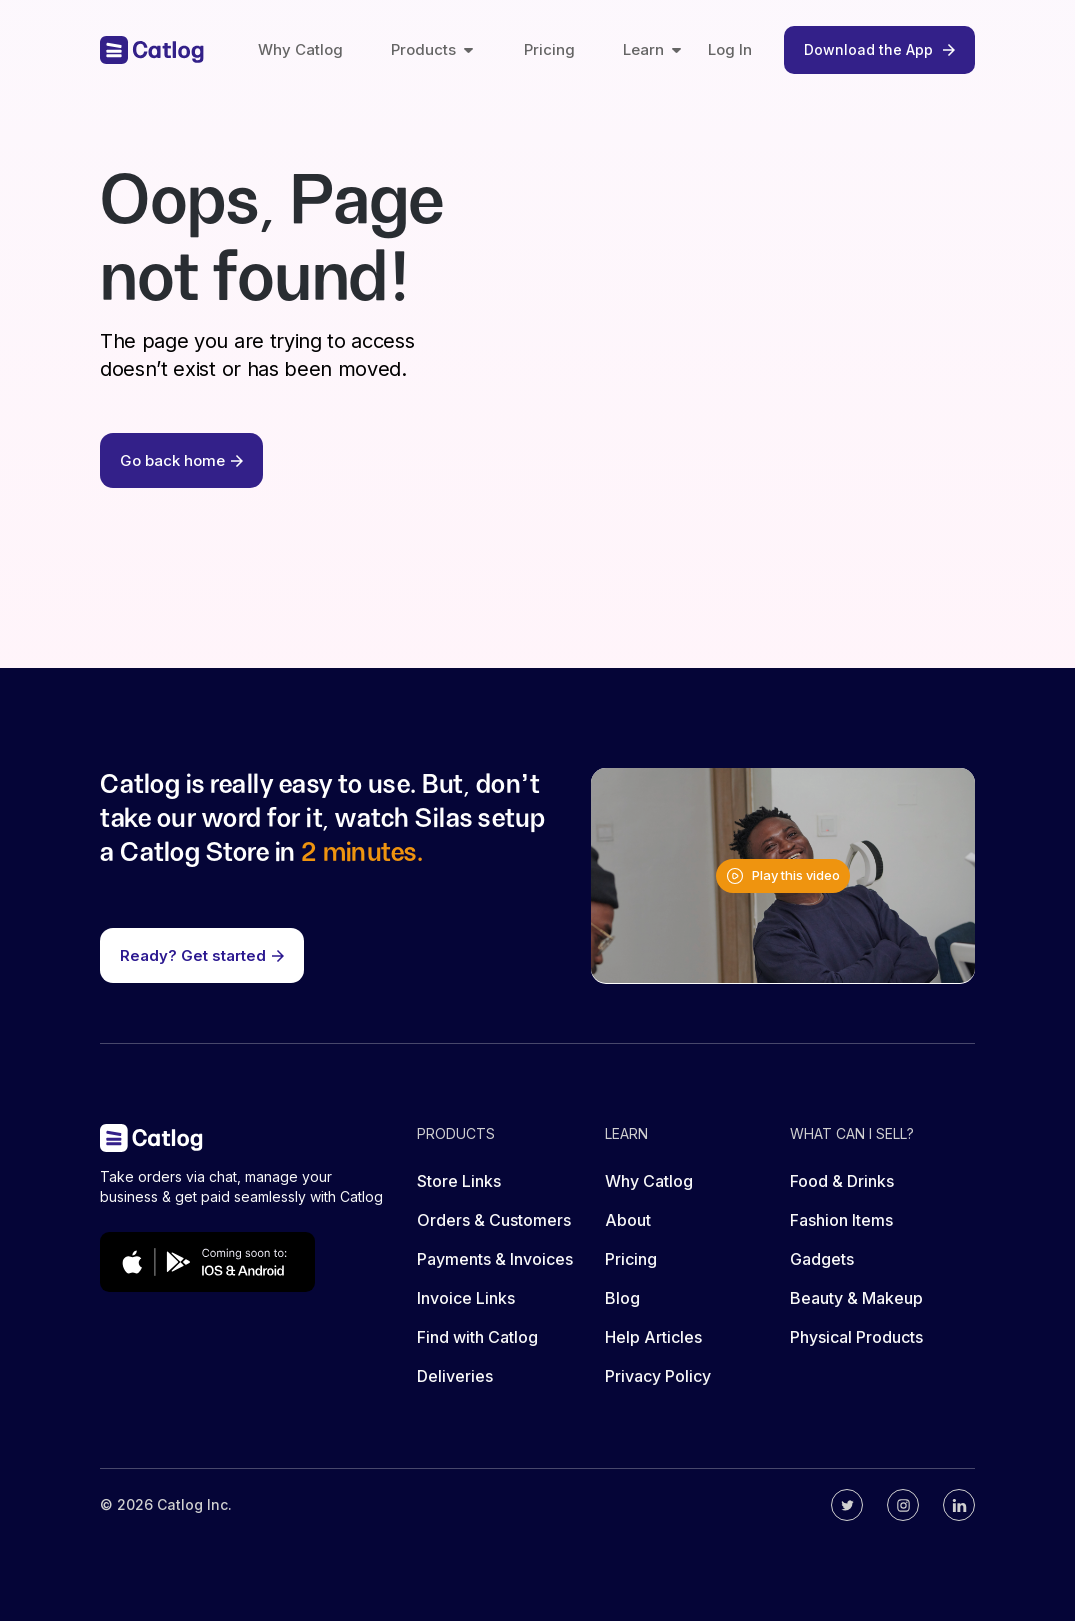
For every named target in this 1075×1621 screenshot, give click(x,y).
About (628, 1220)
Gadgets (822, 1259)
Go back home (181, 460)
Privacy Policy (658, 1376)
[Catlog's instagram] (903, 1505)
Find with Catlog (477, 1337)
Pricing (549, 49)
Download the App (879, 49)
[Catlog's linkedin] (959, 1505)
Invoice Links (466, 1298)
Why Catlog (300, 49)
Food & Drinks (842, 1181)
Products (433, 49)
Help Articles (653, 1337)
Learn (653, 49)
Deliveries (455, 1376)
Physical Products (856, 1337)
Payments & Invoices (495, 1259)
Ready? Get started (202, 955)
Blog (622, 1298)
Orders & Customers (494, 1220)
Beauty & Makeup (856, 1298)
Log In (730, 49)
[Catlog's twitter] (847, 1505)
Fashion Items (841, 1220)
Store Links (459, 1181)
